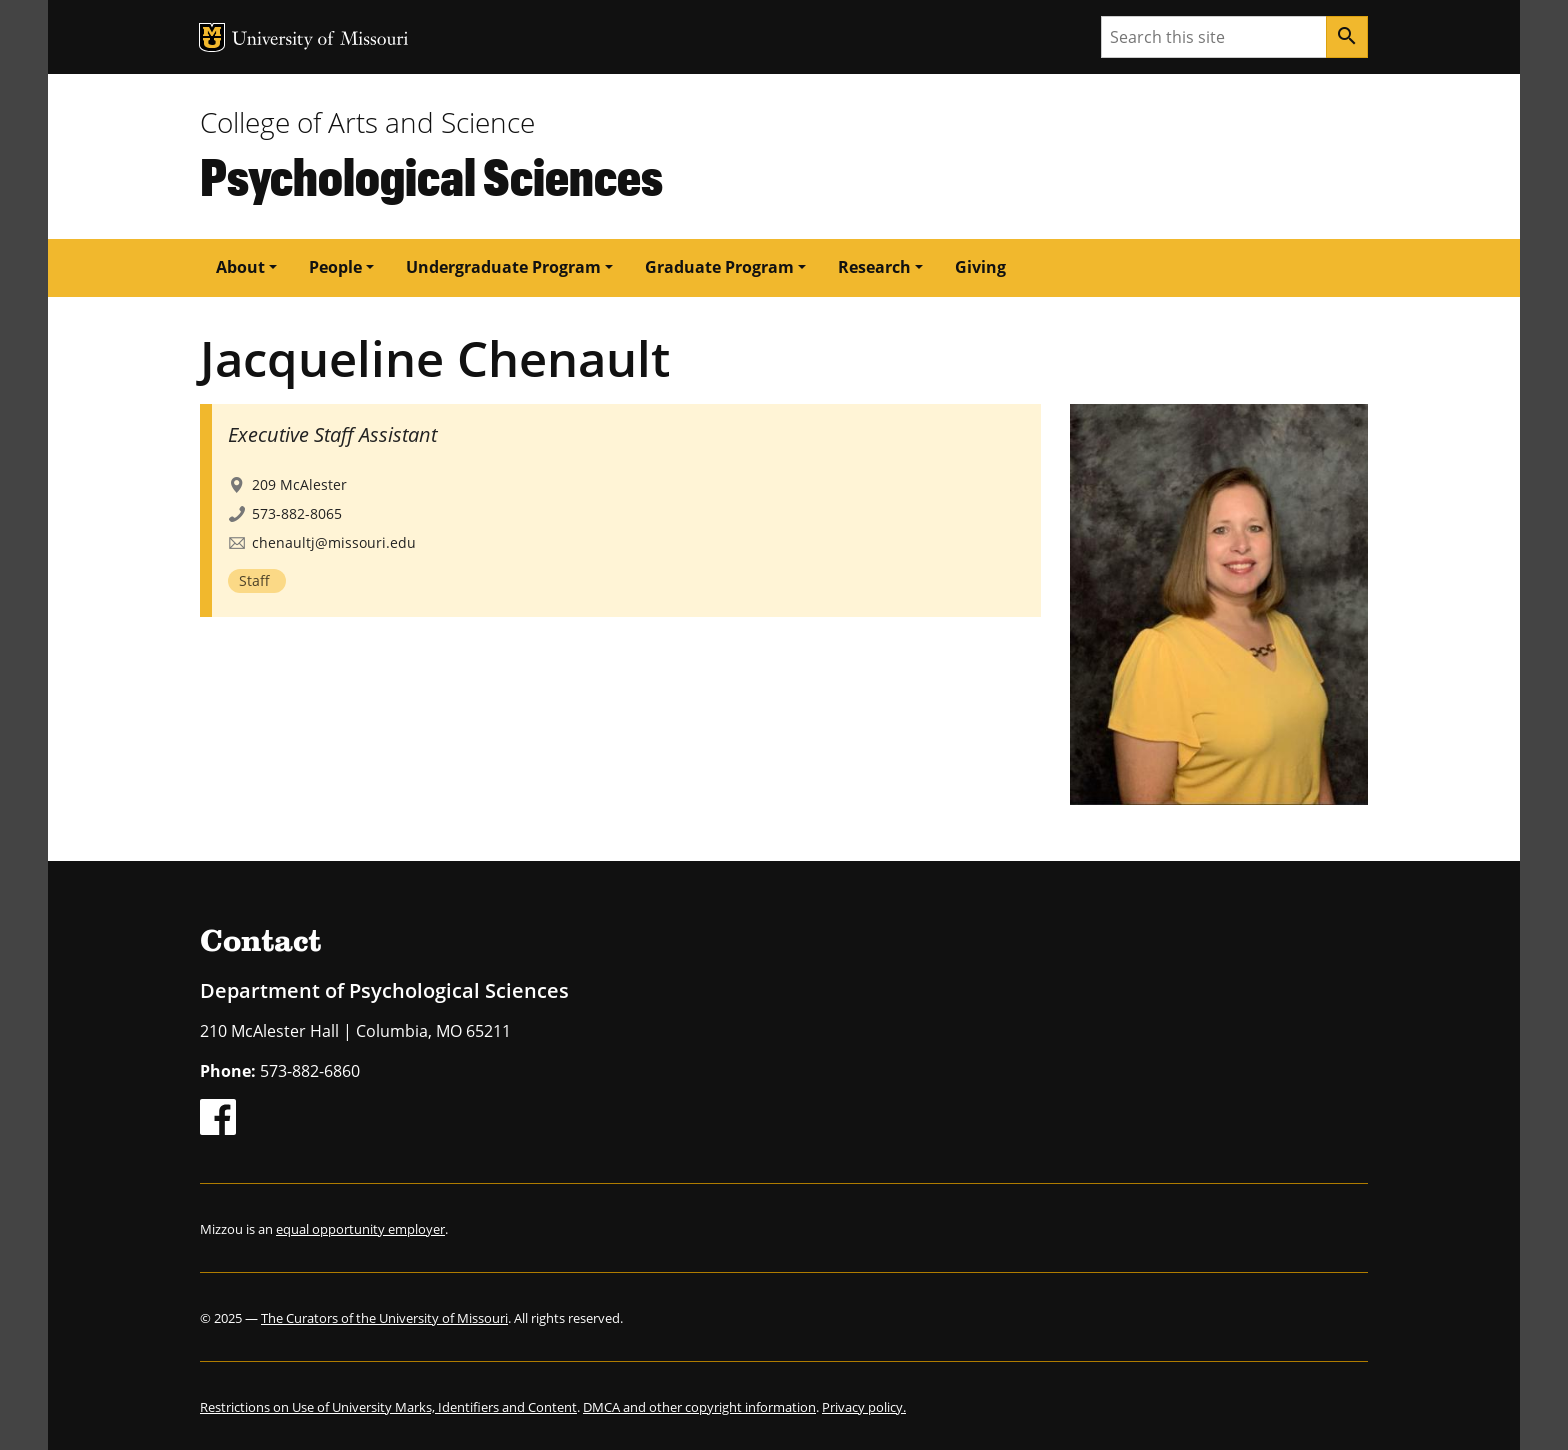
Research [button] (874, 267)
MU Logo (212, 37)
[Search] (1347, 37)
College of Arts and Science (367, 122)
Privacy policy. (864, 1407)
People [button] (335, 267)
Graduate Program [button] (719, 267)
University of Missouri (320, 40)
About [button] (240, 267)
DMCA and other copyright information (699, 1407)
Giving (980, 267)
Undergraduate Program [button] (503, 267)
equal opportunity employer (360, 1229)
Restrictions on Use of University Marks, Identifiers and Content (388, 1407)
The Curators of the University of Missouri (384, 1318)
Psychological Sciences (431, 175)
